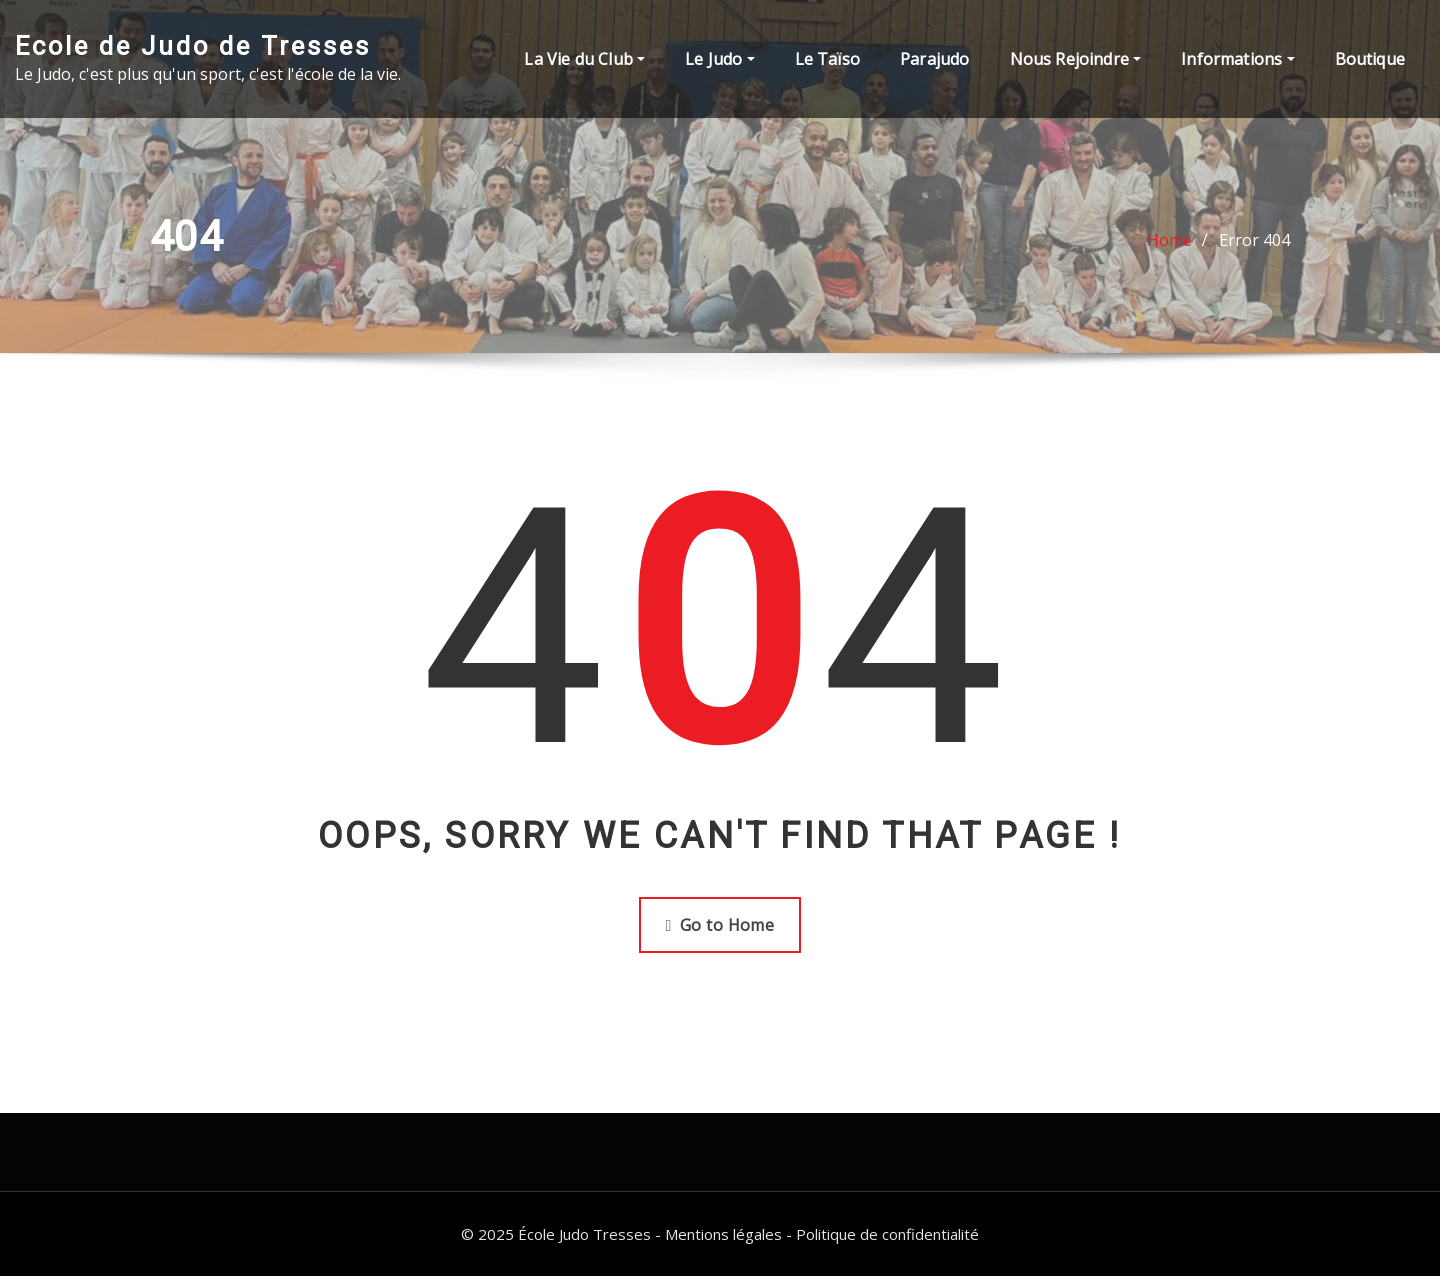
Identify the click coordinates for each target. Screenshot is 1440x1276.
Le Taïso (827, 59)
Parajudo (934, 59)
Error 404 (1254, 240)
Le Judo (719, 59)
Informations (1237, 59)
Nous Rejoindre (1076, 59)
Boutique (1370, 59)
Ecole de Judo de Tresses (193, 46)
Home (1169, 240)
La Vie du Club (584, 59)
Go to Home (720, 925)
